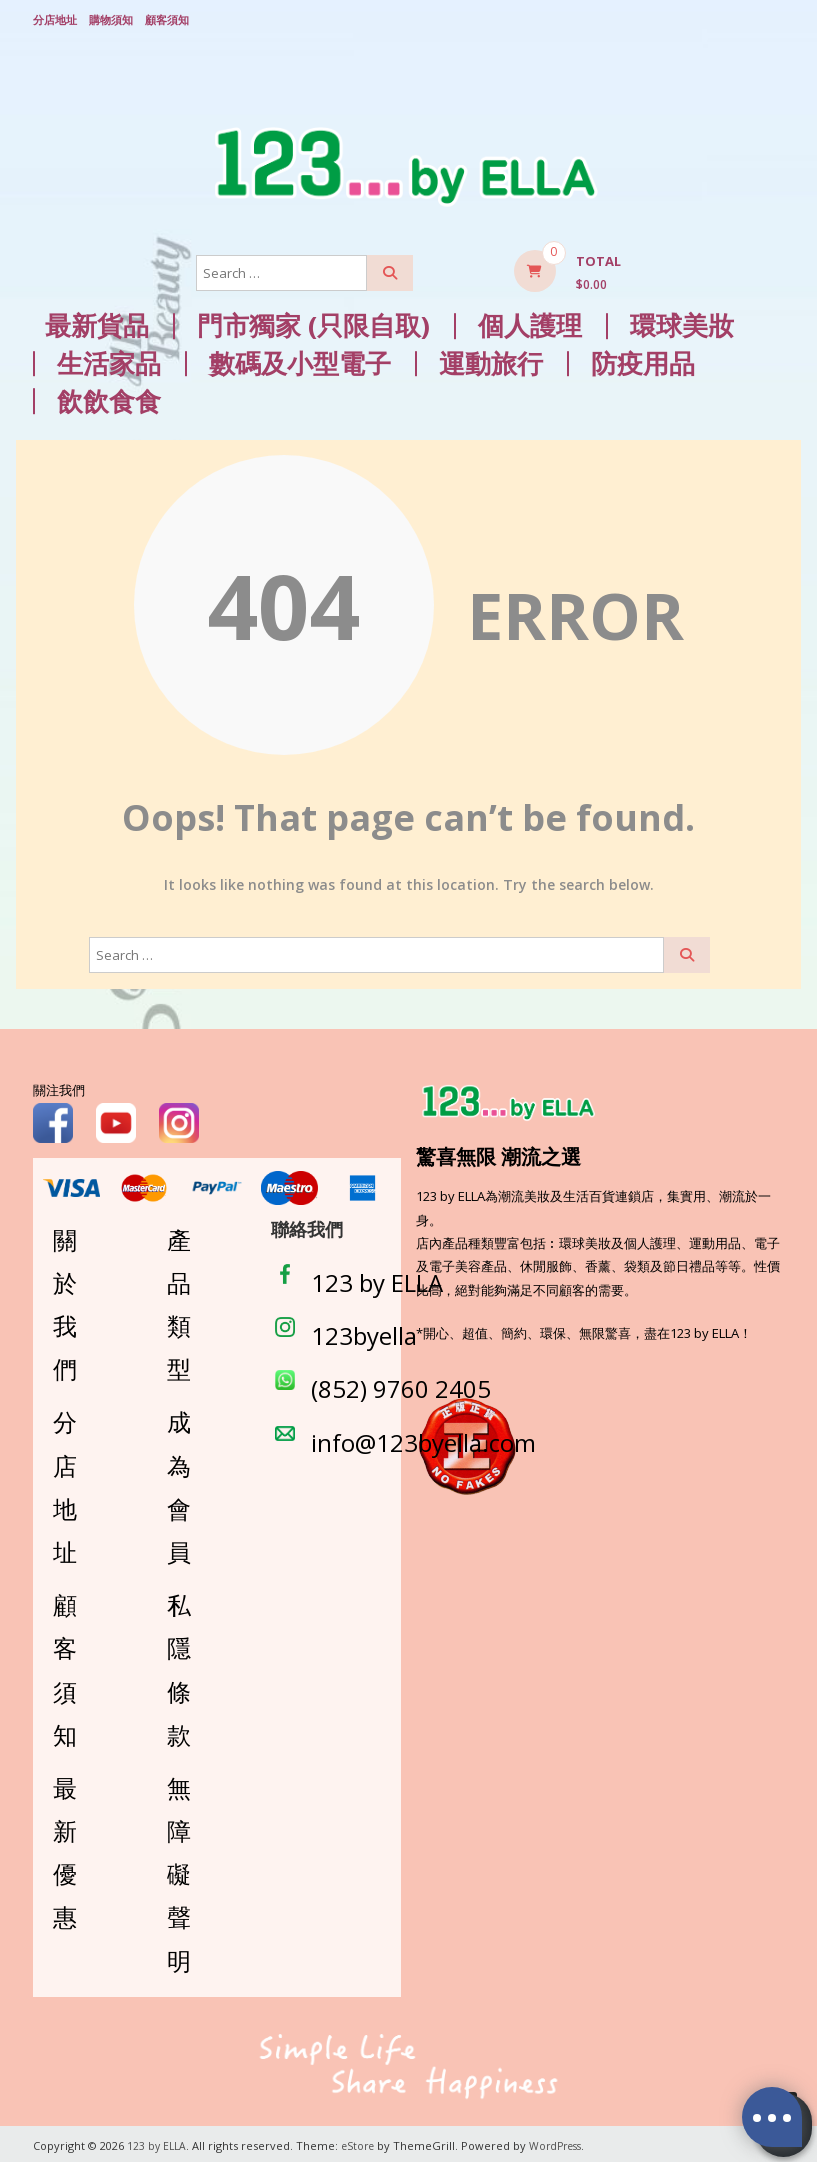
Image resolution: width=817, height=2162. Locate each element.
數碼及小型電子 (300, 359)
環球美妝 (682, 321)
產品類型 (179, 1299)
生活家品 (109, 359)
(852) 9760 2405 (401, 1384)
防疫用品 (643, 359)
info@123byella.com (423, 1437)
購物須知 (111, 17)
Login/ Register (774, 19)
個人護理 (530, 321)
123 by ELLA (377, 1278)
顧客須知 (167, 17)
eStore (362, 2141)
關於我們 (65, 1299)
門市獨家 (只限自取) (313, 321)
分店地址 (55, 17)
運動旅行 (491, 359)
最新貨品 (97, 321)
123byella (364, 1331)
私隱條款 (179, 1665)
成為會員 (179, 1482)
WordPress (564, 2141)
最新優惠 (65, 1848)
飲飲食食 (109, 396)
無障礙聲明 (179, 1870)
